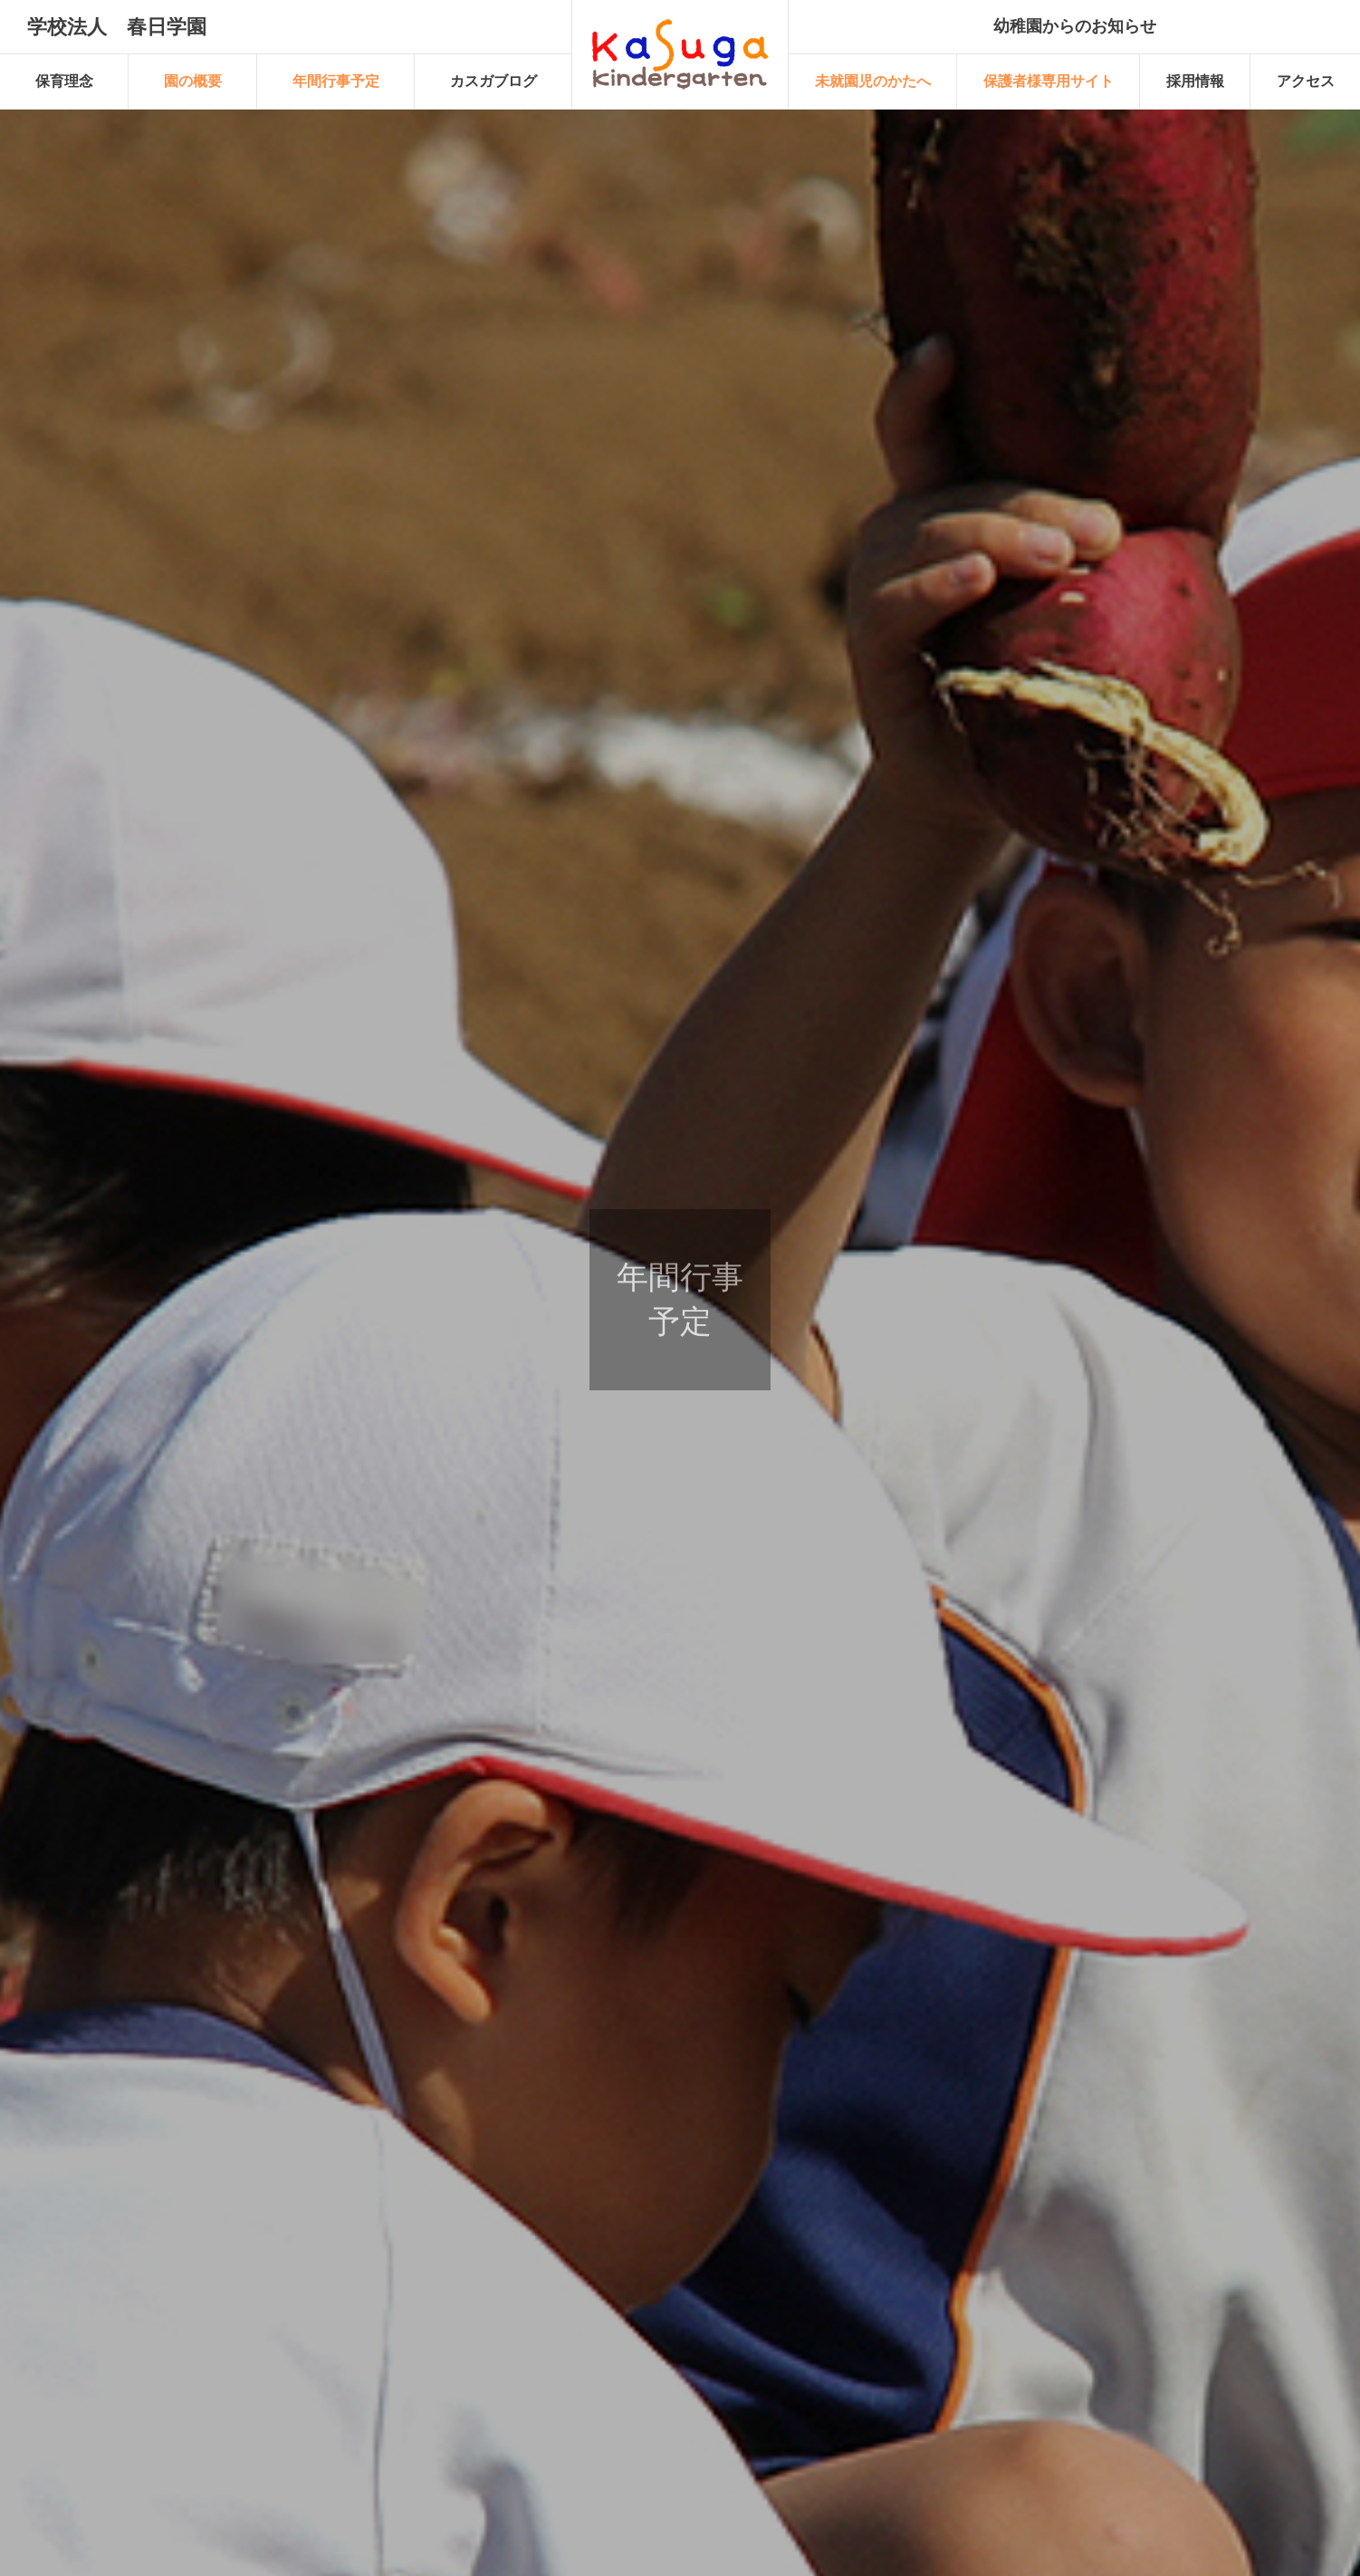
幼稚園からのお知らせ (1074, 26)
